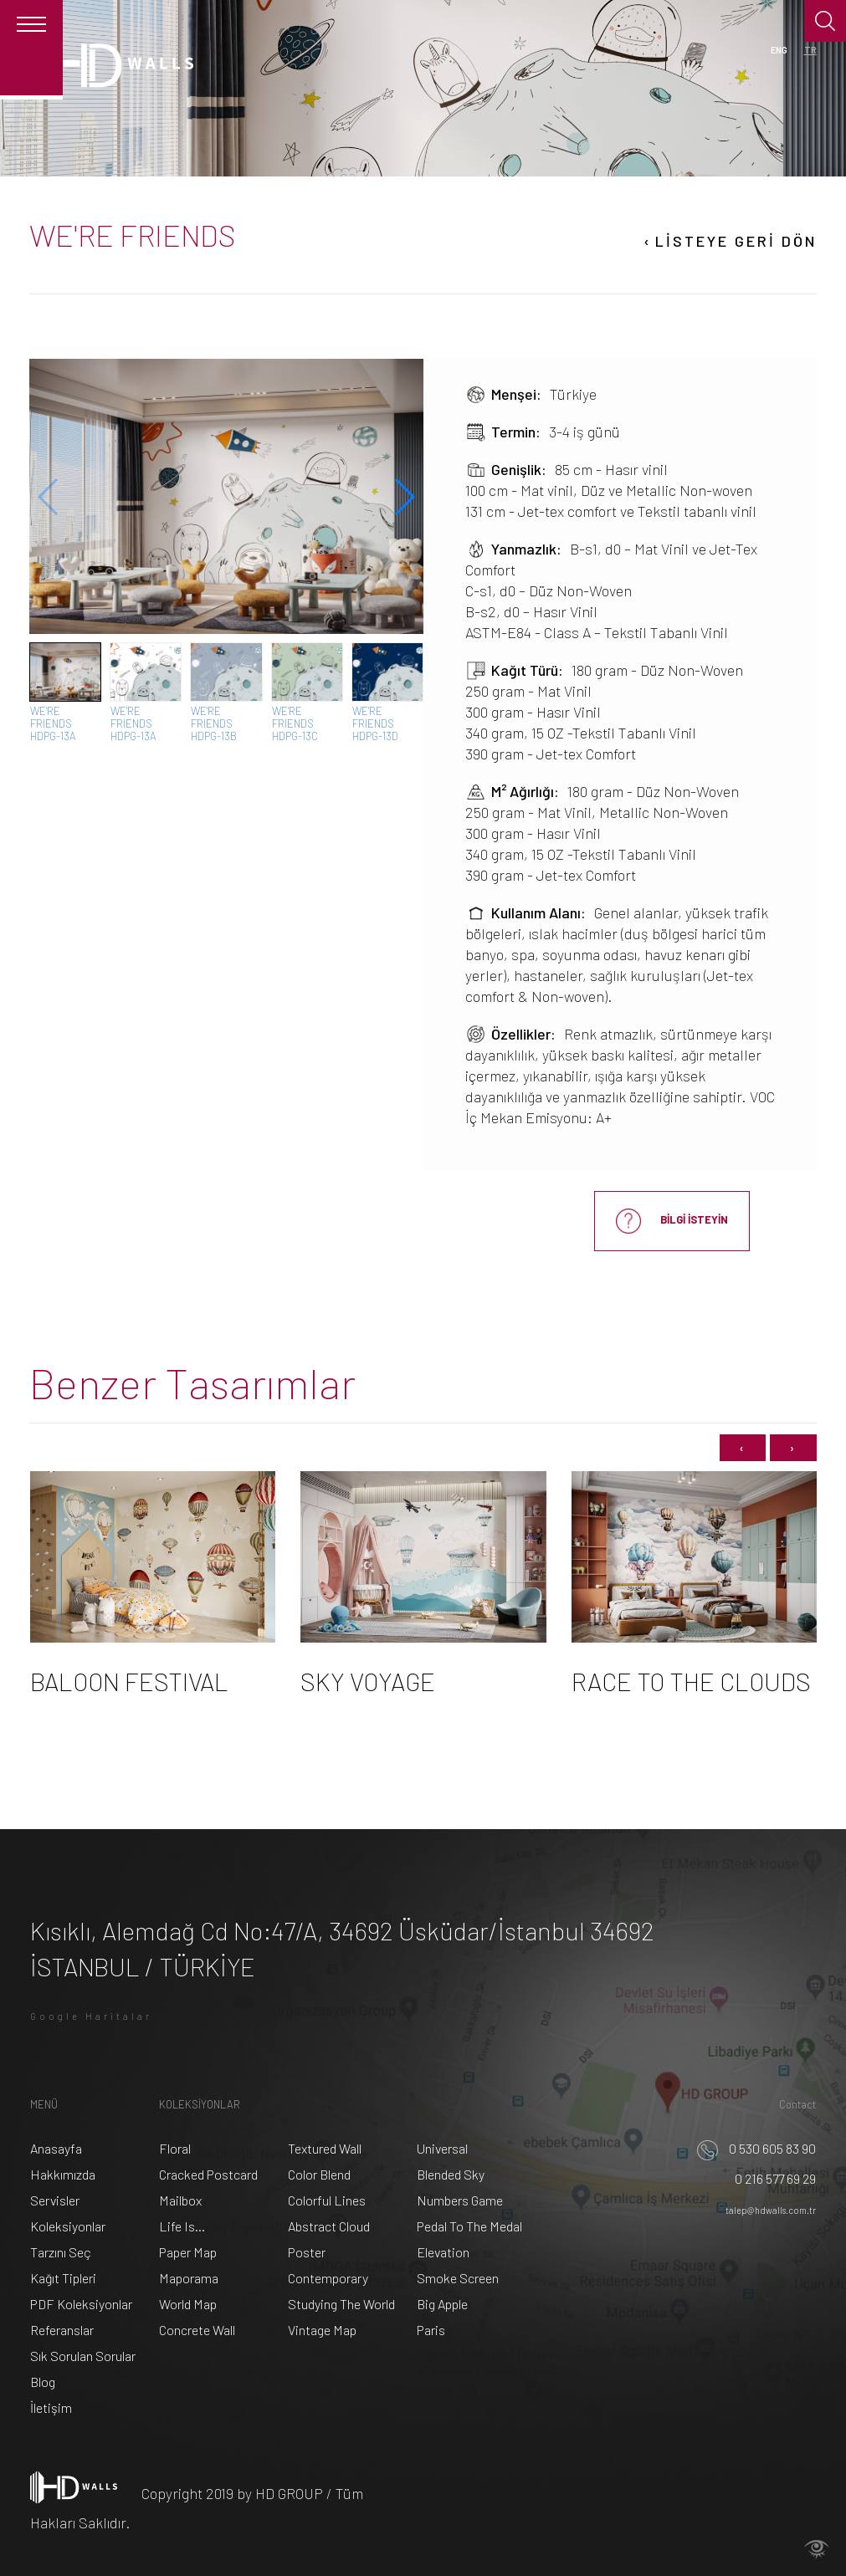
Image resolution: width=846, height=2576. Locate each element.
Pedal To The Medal (469, 2226)
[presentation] (743, 1448)
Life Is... (182, 2226)
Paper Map (188, 2252)
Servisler (54, 2200)
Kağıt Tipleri (63, 2278)
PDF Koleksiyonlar (81, 2304)
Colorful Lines (327, 2200)
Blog (42, 2381)
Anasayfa (56, 2148)
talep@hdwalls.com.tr (771, 2210)
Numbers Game (460, 2200)
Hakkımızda (62, 2174)
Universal (442, 2148)
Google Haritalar (91, 2016)
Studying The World (341, 2304)
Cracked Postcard (208, 2174)
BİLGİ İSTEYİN (672, 1221)
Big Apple (442, 2304)
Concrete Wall (197, 2330)
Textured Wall (324, 2148)
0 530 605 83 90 (756, 2148)
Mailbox (180, 2200)
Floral (175, 2148)
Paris (431, 2330)
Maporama (188, 2278)
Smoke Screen (458, 2278)
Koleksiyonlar (67, 2226)
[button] (403, 496)
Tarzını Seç (60, 2252)
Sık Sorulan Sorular (83, 2356)
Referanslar (62, 2330)
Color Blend (319, 2174)
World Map (188, 2304)
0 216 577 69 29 (760, 2178)
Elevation (443, 2252)
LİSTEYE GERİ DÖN (729, 242)
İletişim (51, 2407)
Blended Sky (451, 2174)
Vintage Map (322, 2330)
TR (810, 49)
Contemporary (328, 2278)
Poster (307, 2252)
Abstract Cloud (329, 2226)
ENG (779, 49)
